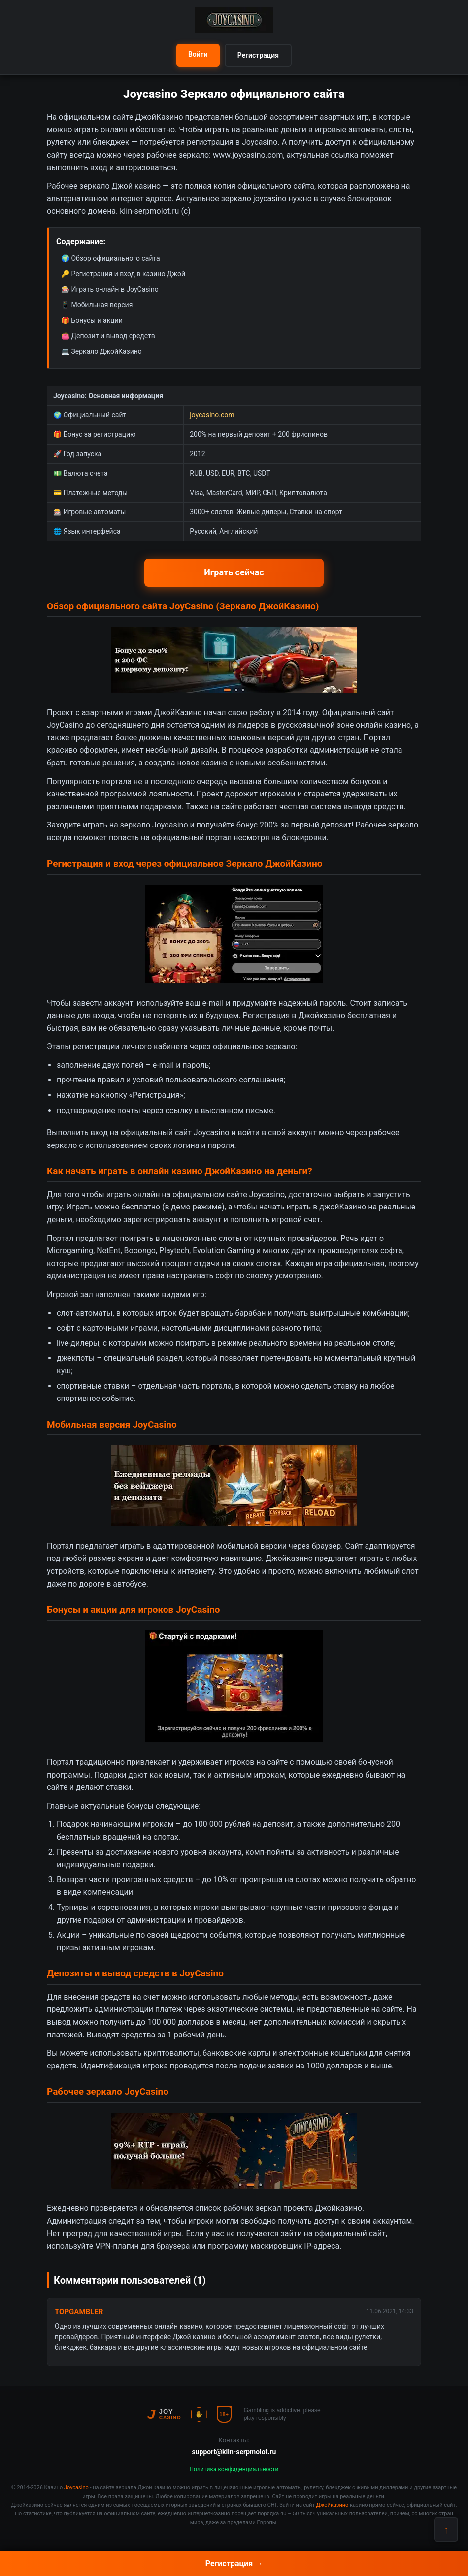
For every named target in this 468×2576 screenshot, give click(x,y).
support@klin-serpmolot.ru (234, 2452)
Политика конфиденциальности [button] (234, 2469)
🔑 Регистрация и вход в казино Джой (123, 274)
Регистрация (258, 55)
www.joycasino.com (248, 154)
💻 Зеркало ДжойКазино (101, 351)
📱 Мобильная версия (97, 305)
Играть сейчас (234, 572)
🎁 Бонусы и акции (92, 320)
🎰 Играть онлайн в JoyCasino (110, 289)
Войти (198, 54)
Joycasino (76, 2487)
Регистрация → (234, 2563)
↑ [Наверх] (446, 2530)
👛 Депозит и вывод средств (108, 336)
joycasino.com (212, 415)
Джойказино (289, 1558)
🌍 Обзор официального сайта (110, 258)
